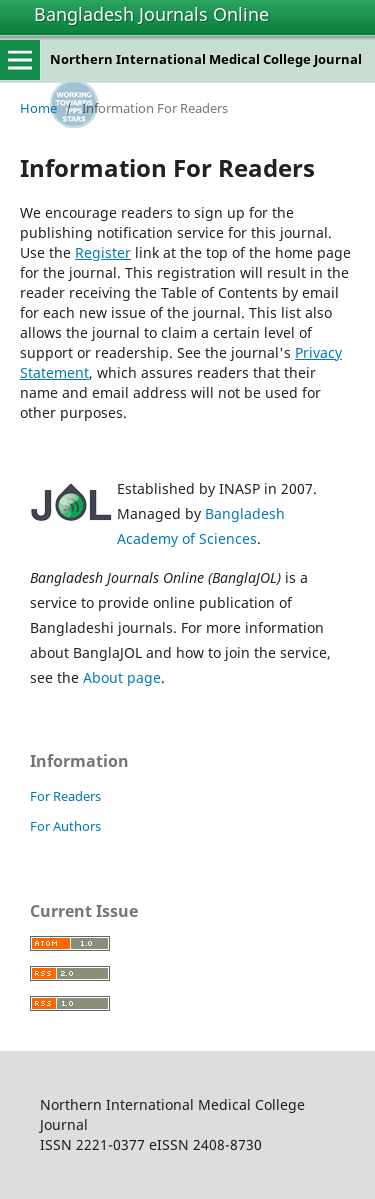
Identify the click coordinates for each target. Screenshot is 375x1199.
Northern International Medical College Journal (206, 59)
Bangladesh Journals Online (151, 14)
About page (122, 677)
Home (38, 108)
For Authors (65, 826)
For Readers (65, 796)
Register (103, 252)
